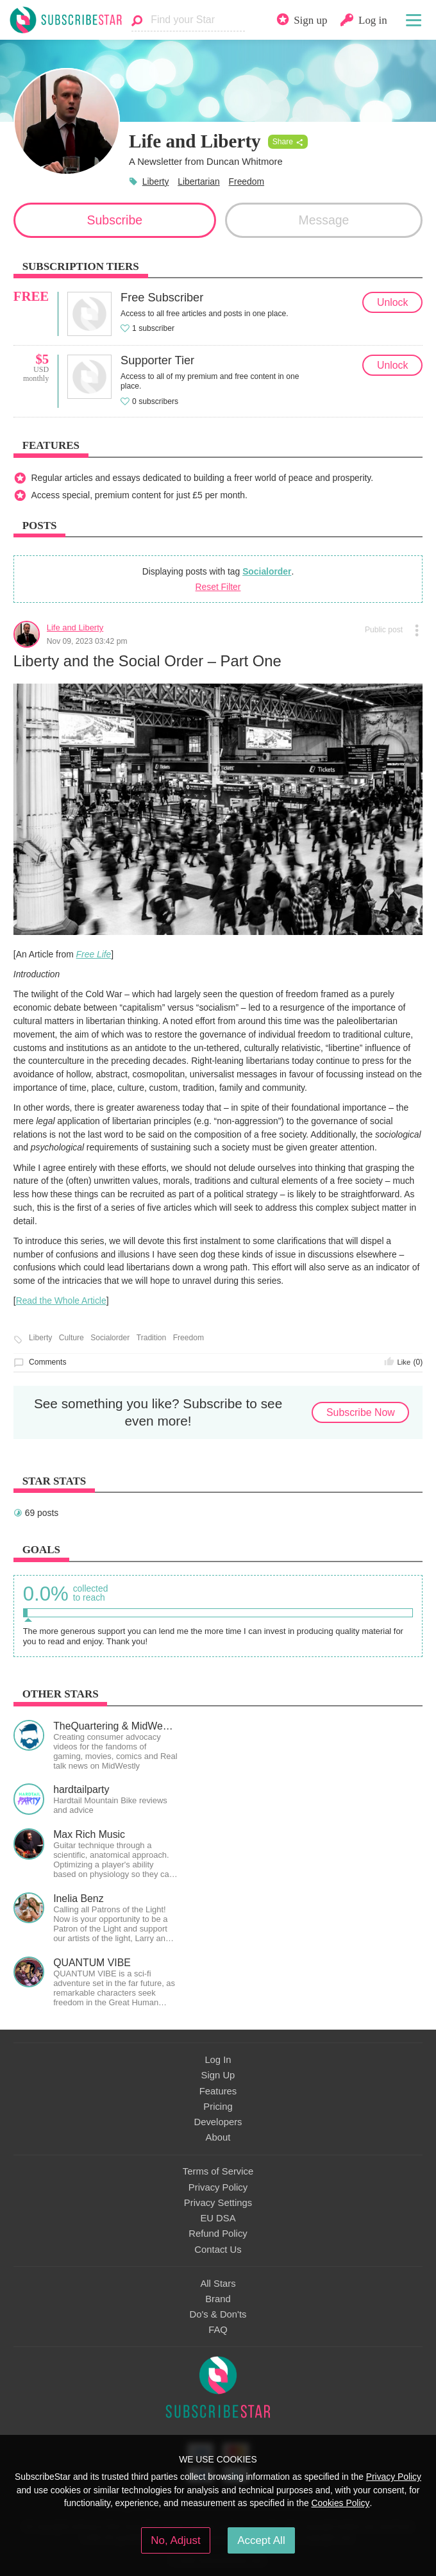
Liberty (155, 181)
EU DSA (217, 2218)
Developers (218, 2122)
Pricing (217, 2106)
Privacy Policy (218, 2187)
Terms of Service (218, 2171)
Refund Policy (218, 2233)
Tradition (152, 1338)
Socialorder (266, 571)
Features (218, 2091)
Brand (218, 2299)
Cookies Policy (340, 2503)
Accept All (261, 2540)
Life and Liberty (75, 627)
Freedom (246, 181)
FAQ (218, 2330)
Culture (71, 1338)
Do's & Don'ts (218, 2314)
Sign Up (218, 2075)
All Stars (217, 2283)
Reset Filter (218, 587)
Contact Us (217, 2249)
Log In (218, 2060)
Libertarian (199, 181)
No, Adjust (175, 2540)
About (218, 2137)
